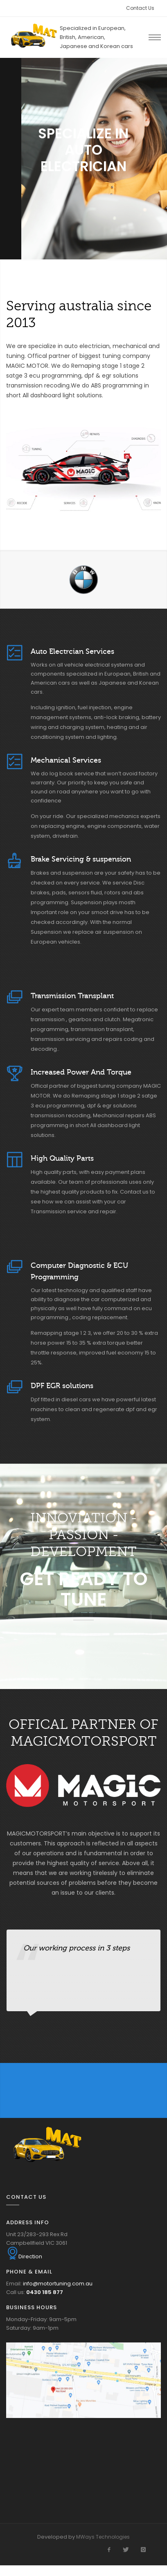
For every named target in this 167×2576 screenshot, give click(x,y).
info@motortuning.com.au (58, 2283)
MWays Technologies (103, 2536)
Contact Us (140, 8)
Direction (24, 2256)
